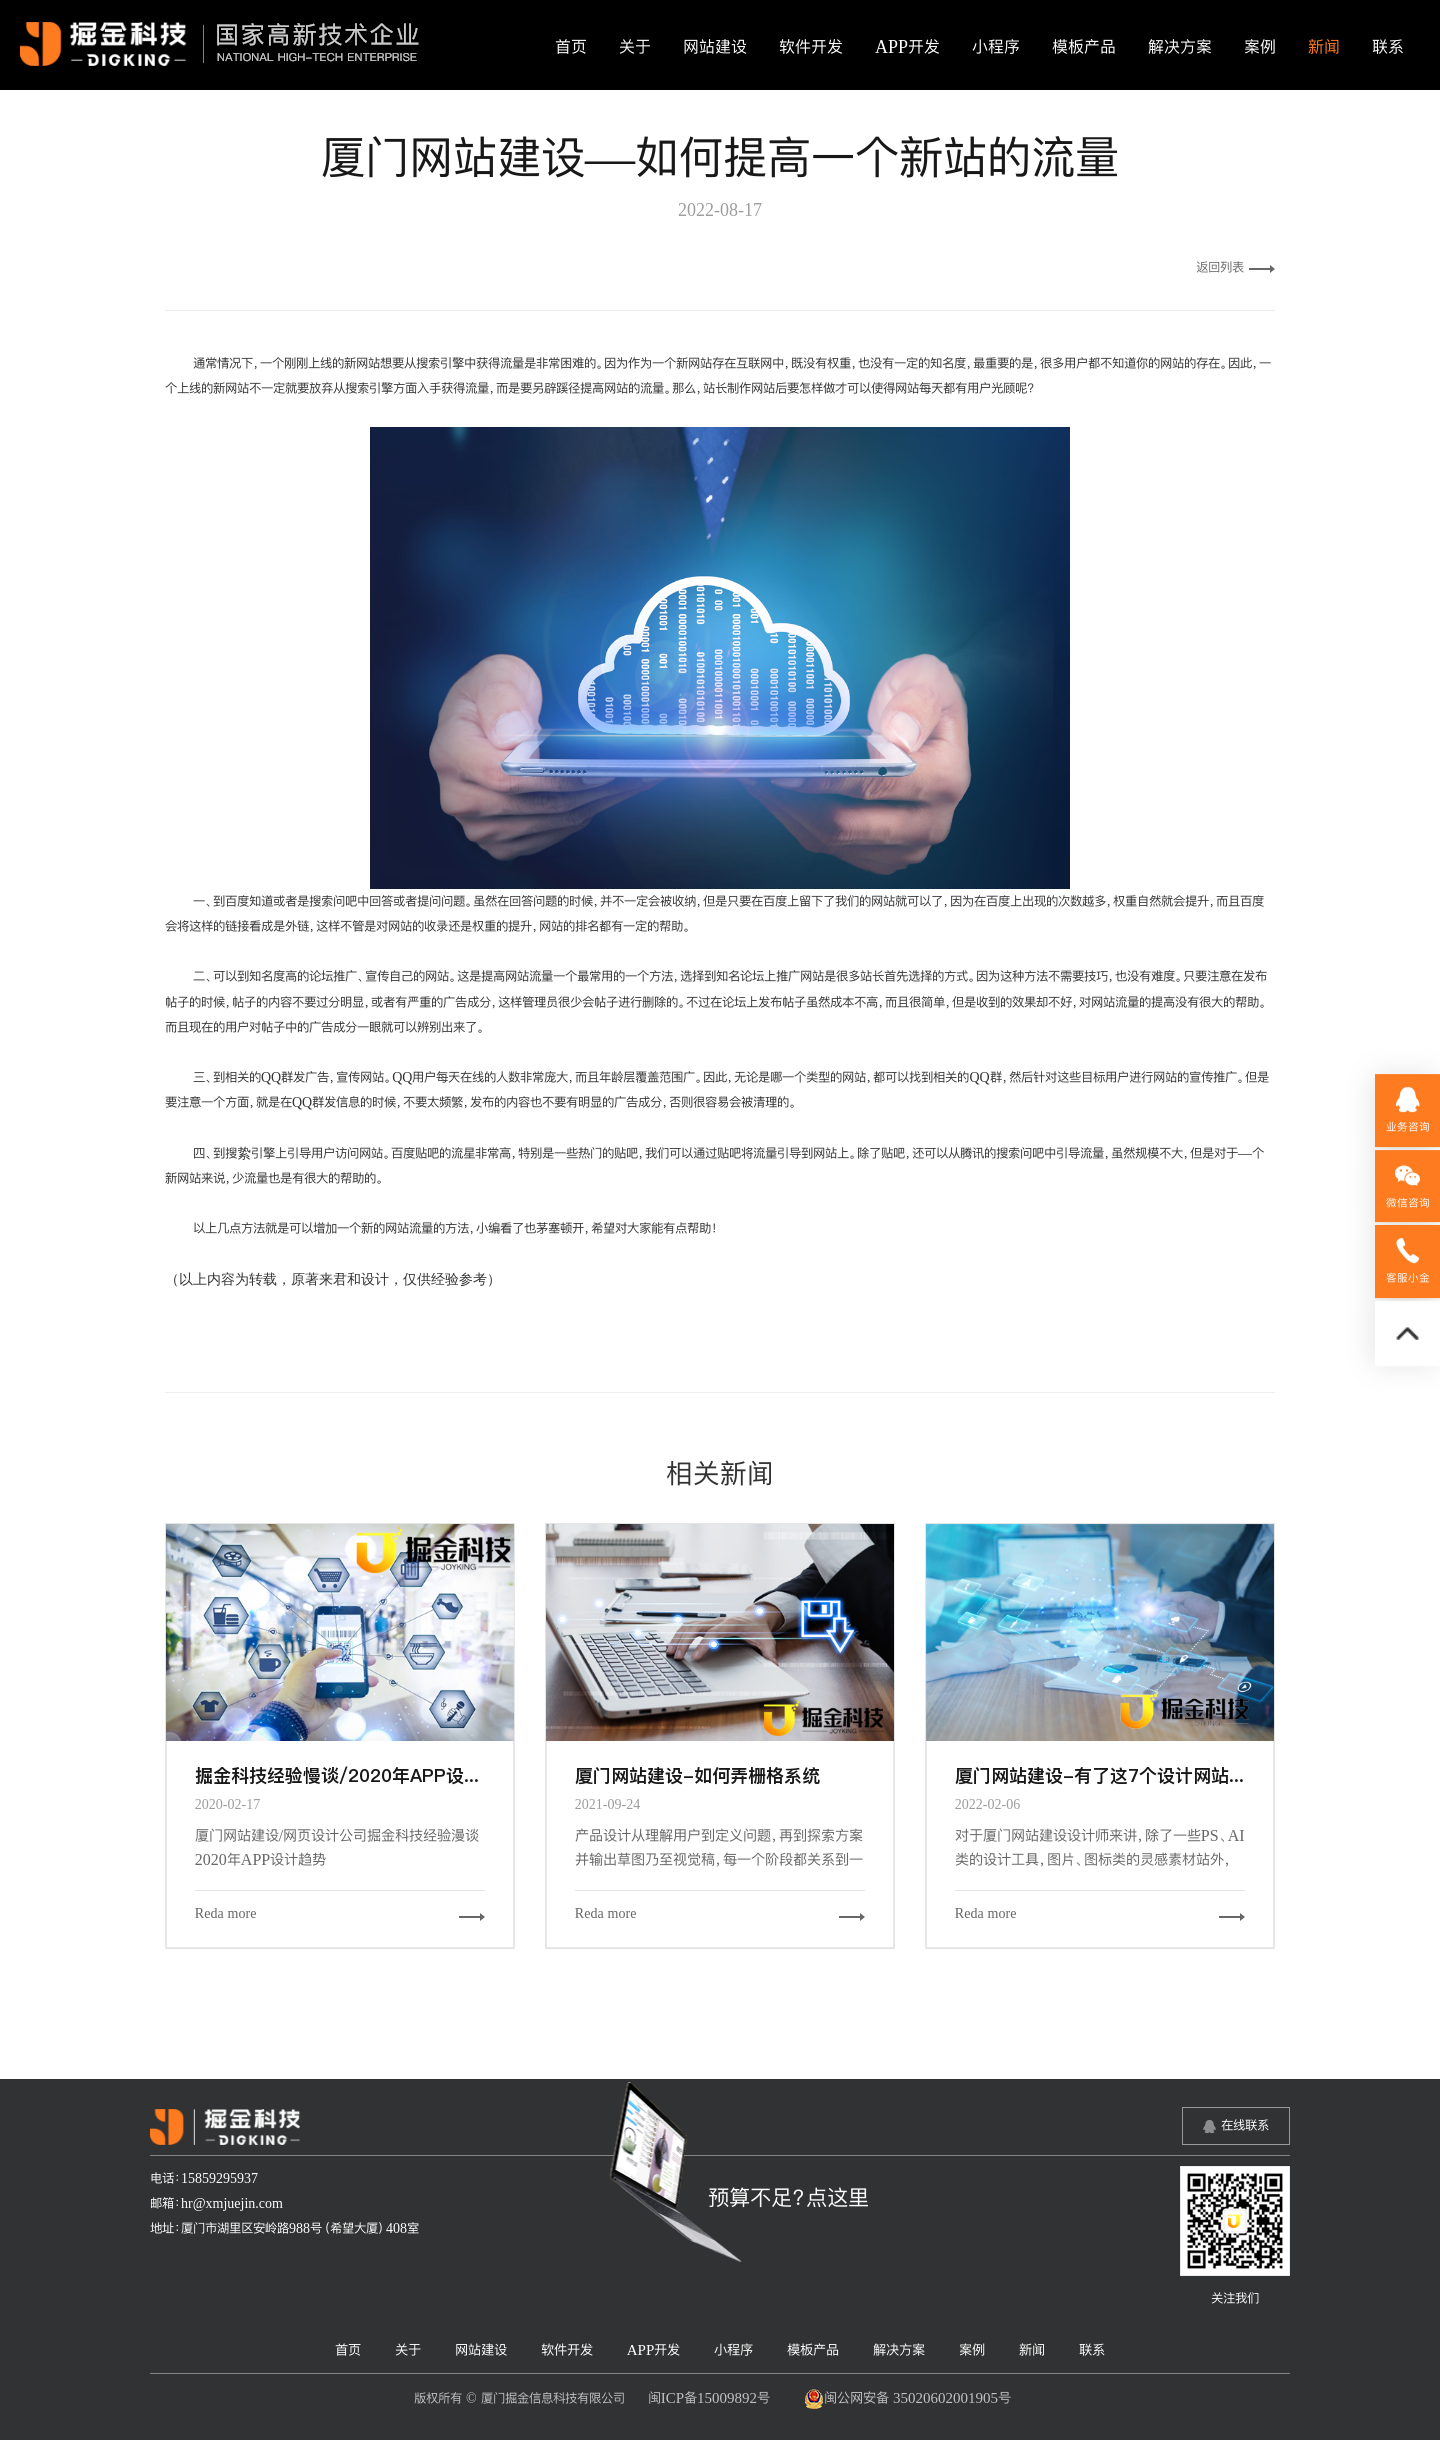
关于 (635, 47)
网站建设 (715, 47)
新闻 (1324, 47)
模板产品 (1084, 47)
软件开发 (811, 47)
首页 (571, 47)
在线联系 (1245, 2125)
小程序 (996, 47)
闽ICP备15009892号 (709, 2397)
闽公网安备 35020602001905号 (907, 2399)
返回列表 (1235, 267)
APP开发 (907, 47)
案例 (1260, 47)
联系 (1388, 47)
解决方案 (1180, 47)
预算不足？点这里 (788, 2197)
